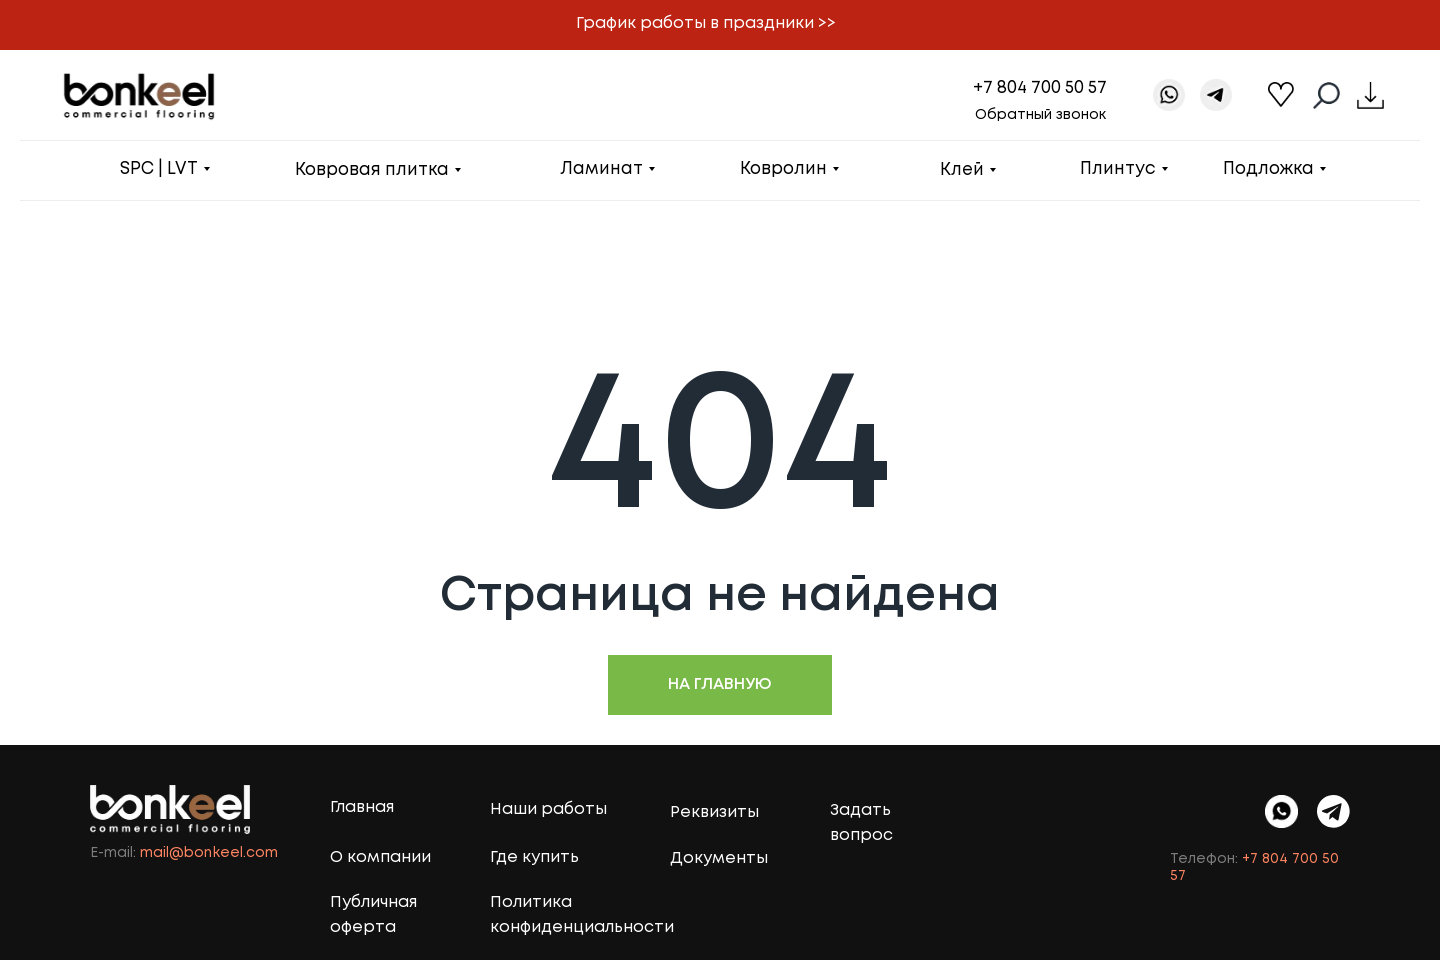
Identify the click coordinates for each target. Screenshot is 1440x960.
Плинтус (1118, 169)
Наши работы (548, 809)
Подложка (1268, 169)
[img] (1333, 811)
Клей (962, 170)
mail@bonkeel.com (209, 853)
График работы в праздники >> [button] (706, 23)
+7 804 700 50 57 (1040, 88)
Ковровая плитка (372, 170)
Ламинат (601, 169)
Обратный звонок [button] (1040, 115)
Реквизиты (714, 812)
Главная (362, 807)
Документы (719, 858)
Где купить (534, 857)
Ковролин (783, 169)
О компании (380, 857)
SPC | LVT (159, 169)
